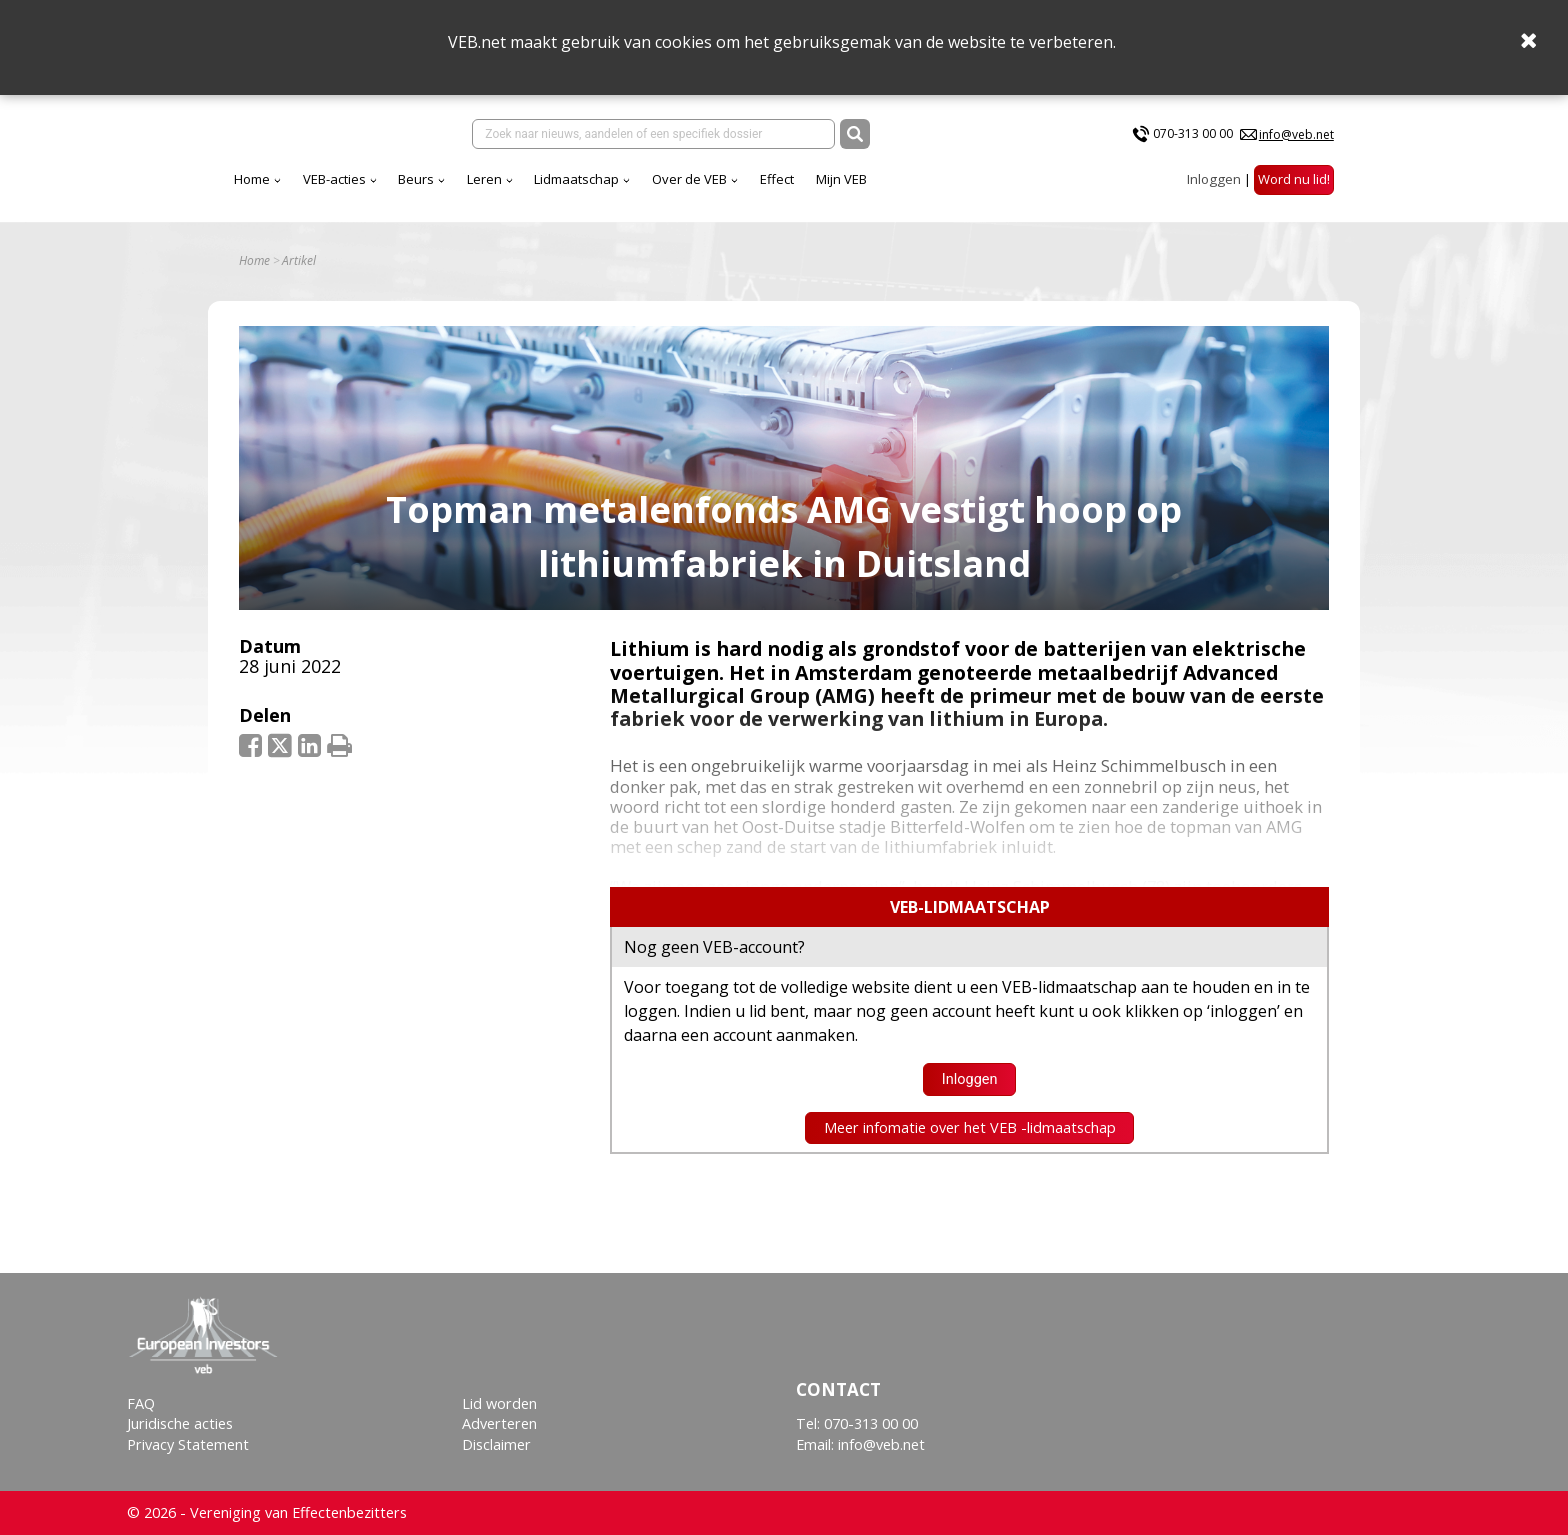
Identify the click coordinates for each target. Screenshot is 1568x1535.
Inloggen (1214, 179)
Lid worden (499, 1403)
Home (252, 179)
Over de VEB (689, 179)
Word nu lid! (1294, 179)
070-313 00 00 (1193, 133)
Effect (777, 179)
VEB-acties (334, 179)
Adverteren (499, 1423)
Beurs (416, 179)
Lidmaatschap (576, 179)
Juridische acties (180, 1423)
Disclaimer (496, 1444)
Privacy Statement (188, 1444)
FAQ (141, 1403)
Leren (484, 179)
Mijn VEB (841, 179)
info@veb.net (1296, 134)
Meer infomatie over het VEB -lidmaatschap (970, 1127)
